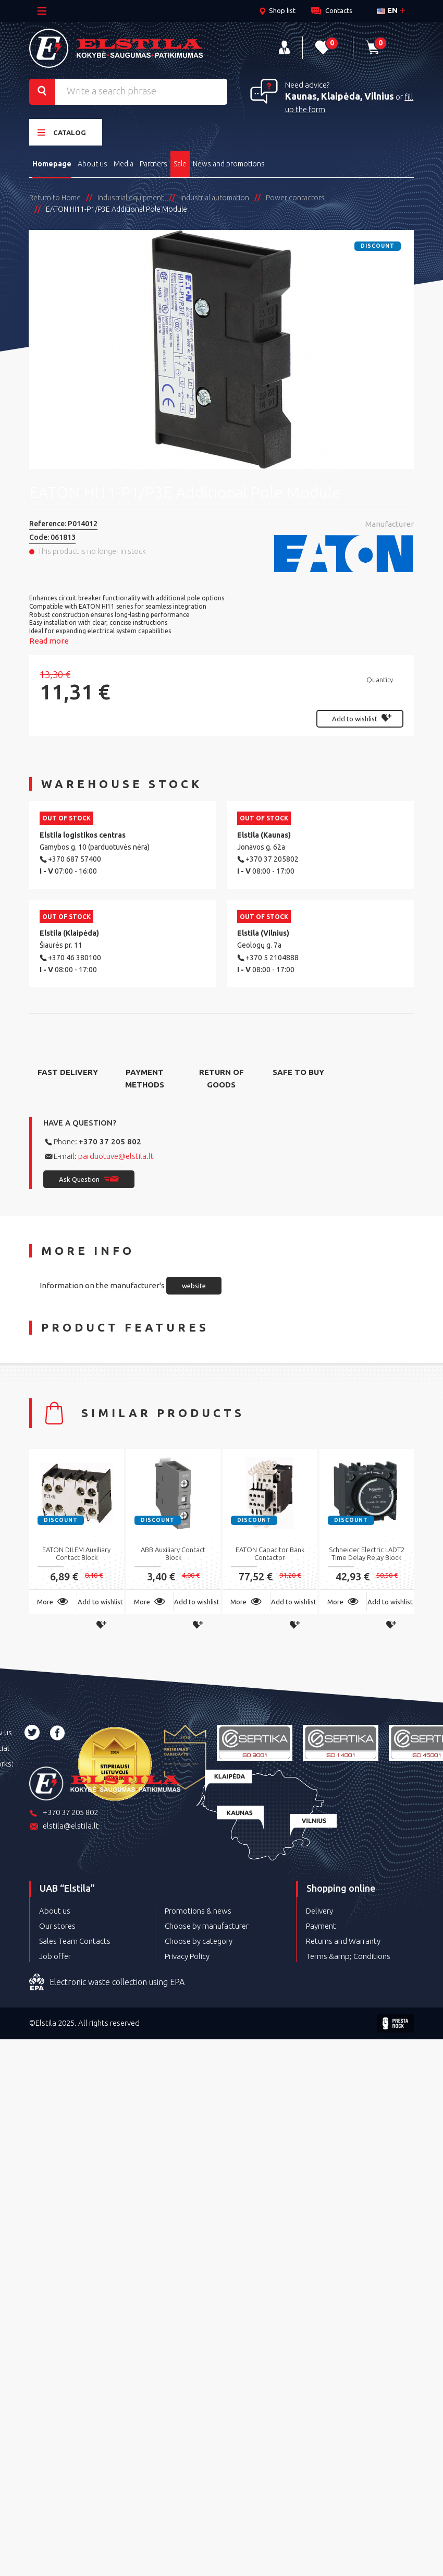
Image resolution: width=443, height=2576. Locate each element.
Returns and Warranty (343, 1939)
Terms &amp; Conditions (348, 1954)
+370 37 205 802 (110, 1139)
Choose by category (198, 1939)
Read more (49, 639)
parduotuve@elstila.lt (116, 1154)
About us (93, 162)
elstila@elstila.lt (64, 1825)
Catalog (62, 131)
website (194, 1284)
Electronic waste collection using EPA (106, 1981)
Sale (182, 162)
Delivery (319, 1909)
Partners (155, 162)
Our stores (57, 1924)
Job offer (55, 1954)
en (387, 10)
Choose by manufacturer (207, 1924)
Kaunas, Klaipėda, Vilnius (339, 95)
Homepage (52, 162)
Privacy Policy (187, 1954)
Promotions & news (198, 1909)
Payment (321, 1924)
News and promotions (232, 162)
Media (125, 162)
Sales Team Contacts (74, 1939)
